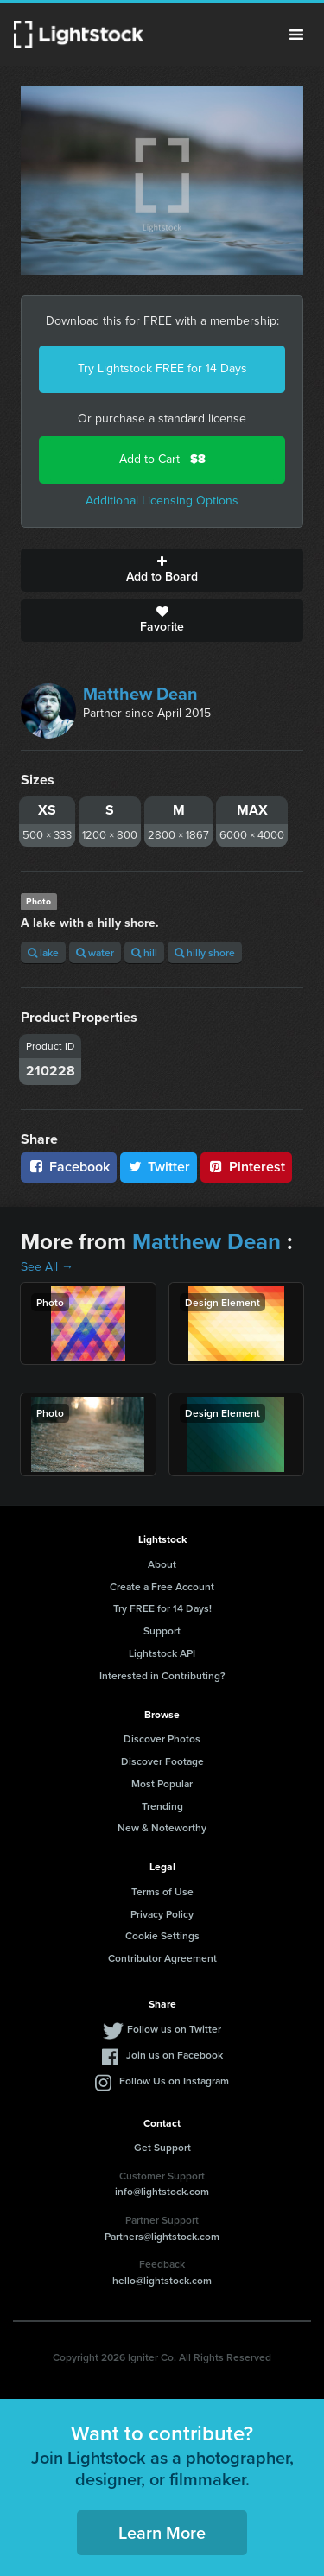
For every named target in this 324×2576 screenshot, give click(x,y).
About (162, 1564)
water (95, 952)
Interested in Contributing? (162, 1675)
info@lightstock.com (162, 2191)
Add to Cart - (162, 459)
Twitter (159, 1167)
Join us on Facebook (174, 2054)
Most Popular (162, 1783)
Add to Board (162, 570)
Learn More (162, 2532)
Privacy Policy (162, 1914)
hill (144, 952)
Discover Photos (162, 1738)
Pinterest (246, 1167)
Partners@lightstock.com (162, 2236)
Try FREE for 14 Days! (162, 1608)
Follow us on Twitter (174, 2028)
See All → (47, 1267)
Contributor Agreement (162, 1958)
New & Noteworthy (162, 1827)
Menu (296, 34)
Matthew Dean (140, 694)
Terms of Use (162, 1891)
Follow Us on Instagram (174, 2080)
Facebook (69, 1167)
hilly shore (205, 952)
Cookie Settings (162, 1935)
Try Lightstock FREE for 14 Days (162, 368)
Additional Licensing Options (162, 501)
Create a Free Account (162, 1586)
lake (43, 952)
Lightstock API (162, 1653)
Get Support (162, 2147)
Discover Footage (162, 1761)
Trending (162, 1806)
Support (162, 1630)
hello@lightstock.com (162, 2280)
